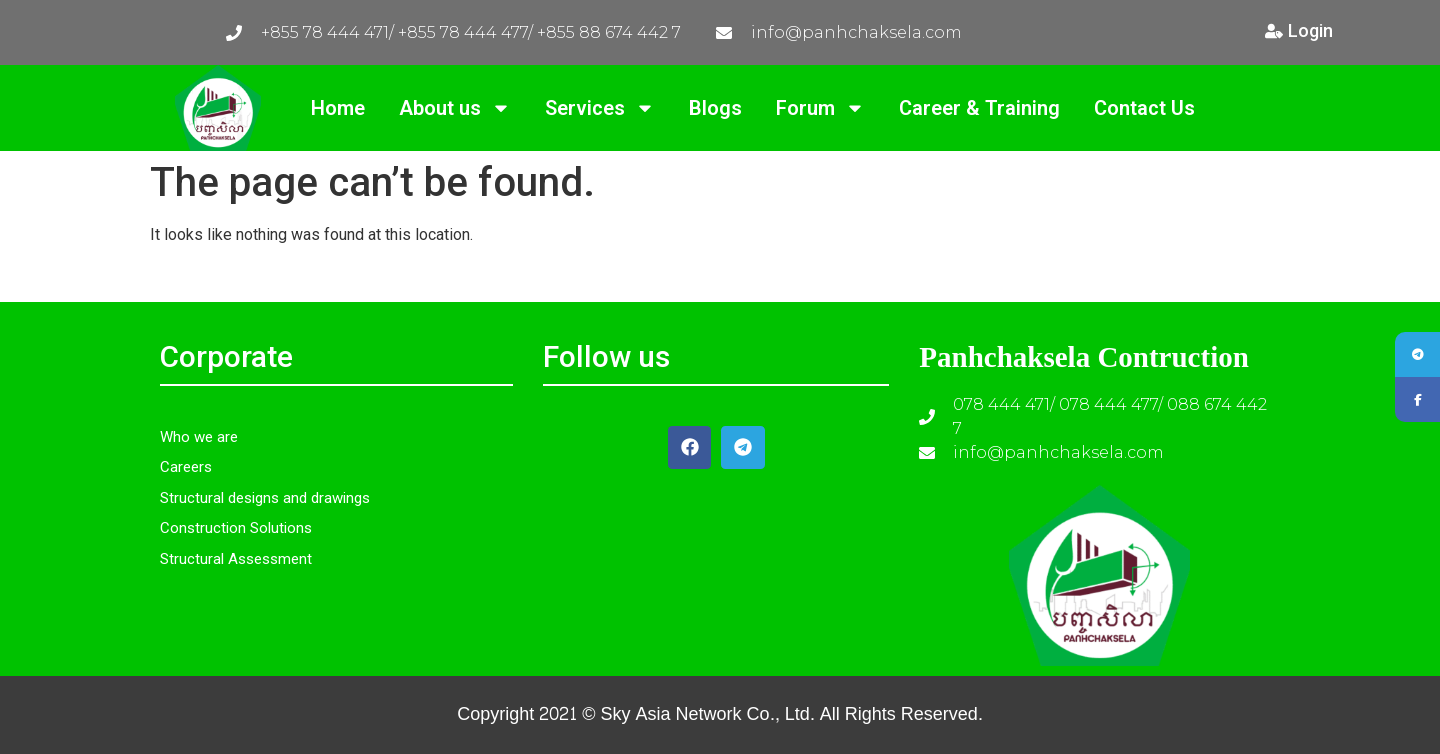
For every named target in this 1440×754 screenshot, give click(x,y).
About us (455, 108)
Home (338, 108)
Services (600, 108)
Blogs (715, 108)
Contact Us (1144, 108)
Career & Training (979, 108)
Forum (820, 108)
